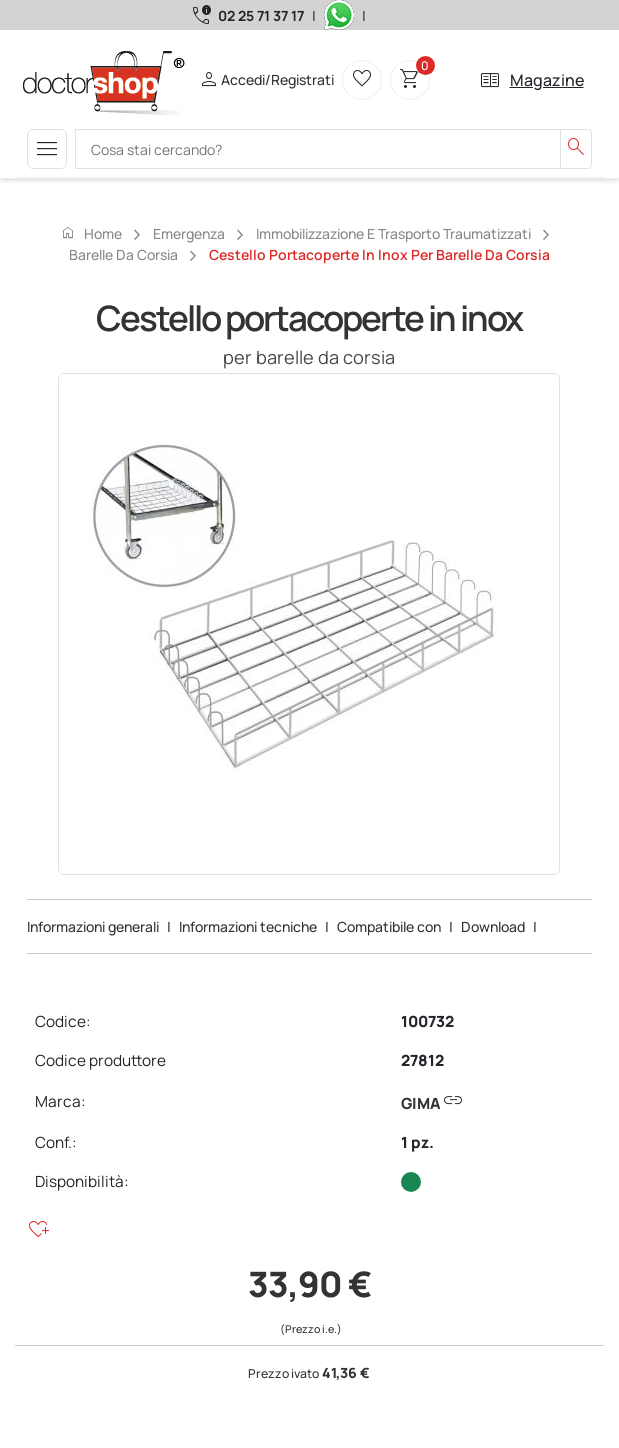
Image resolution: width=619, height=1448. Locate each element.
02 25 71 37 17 (261, 15)
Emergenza (189, 233)
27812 (422, 1060)
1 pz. (417, 1142)
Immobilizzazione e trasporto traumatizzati (393, 233)
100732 (427, 1021)
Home (91, 233)
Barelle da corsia (123, 254)
